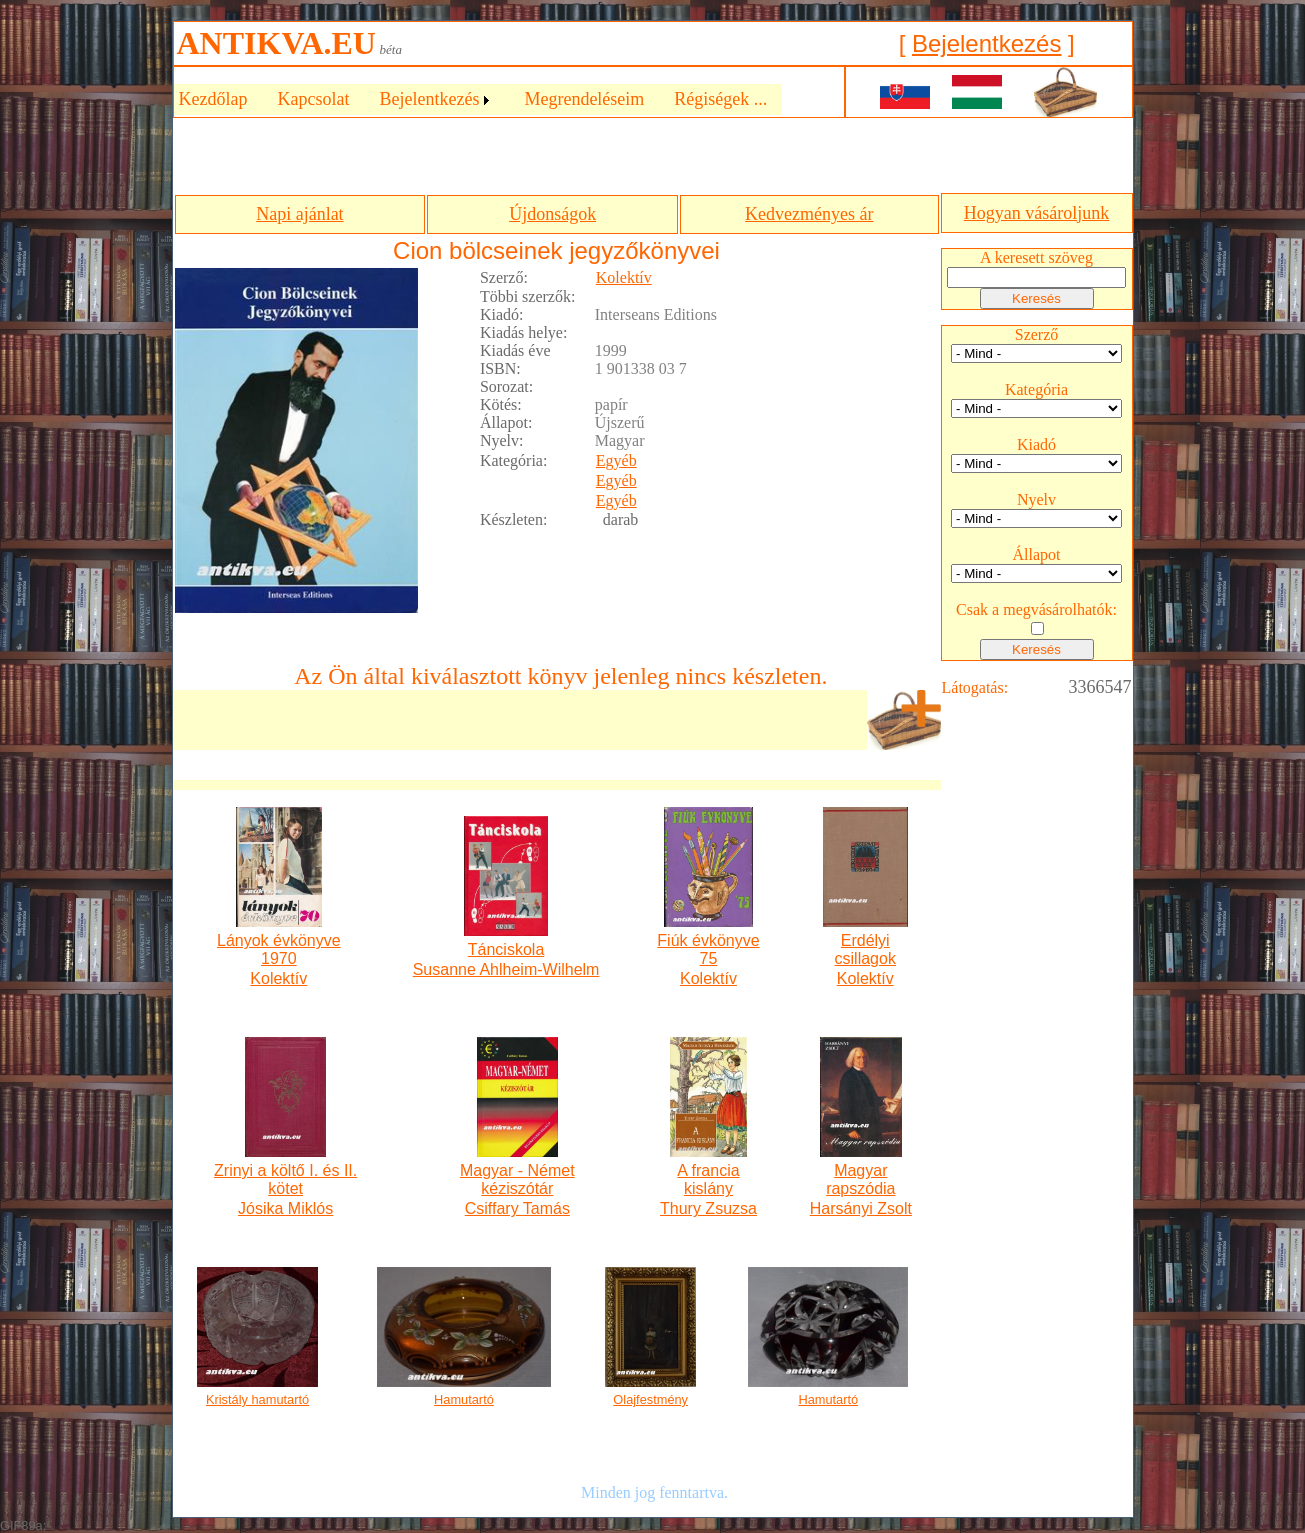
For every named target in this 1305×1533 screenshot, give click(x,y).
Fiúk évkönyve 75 (708, 949)
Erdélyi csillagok (865, 949)
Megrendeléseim (584, 99)
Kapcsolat (313, 99)
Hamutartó (464, 1399)
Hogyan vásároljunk (1036, 213)
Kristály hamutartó (257, 1399)
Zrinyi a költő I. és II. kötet (285, 1179)
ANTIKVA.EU (276, 43)
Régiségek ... (720, 99)
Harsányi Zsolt (861, 1208)
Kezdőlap (213, 99)
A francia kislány (708, 1179)
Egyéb (616, 460)
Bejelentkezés (986, 43)
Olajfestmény (650, 1399)
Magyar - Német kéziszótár (517, 1179)
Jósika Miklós (285, 1208)
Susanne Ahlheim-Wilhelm (506, 969)
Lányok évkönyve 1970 (279, 949)
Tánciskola (506, 949)
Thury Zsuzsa (708, 1208)
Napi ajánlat (299, 214)
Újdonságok (552, 214)
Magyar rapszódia (860, 1179)
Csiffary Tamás (517, 1208)
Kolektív (624, 277)
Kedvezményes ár (809, 214)
